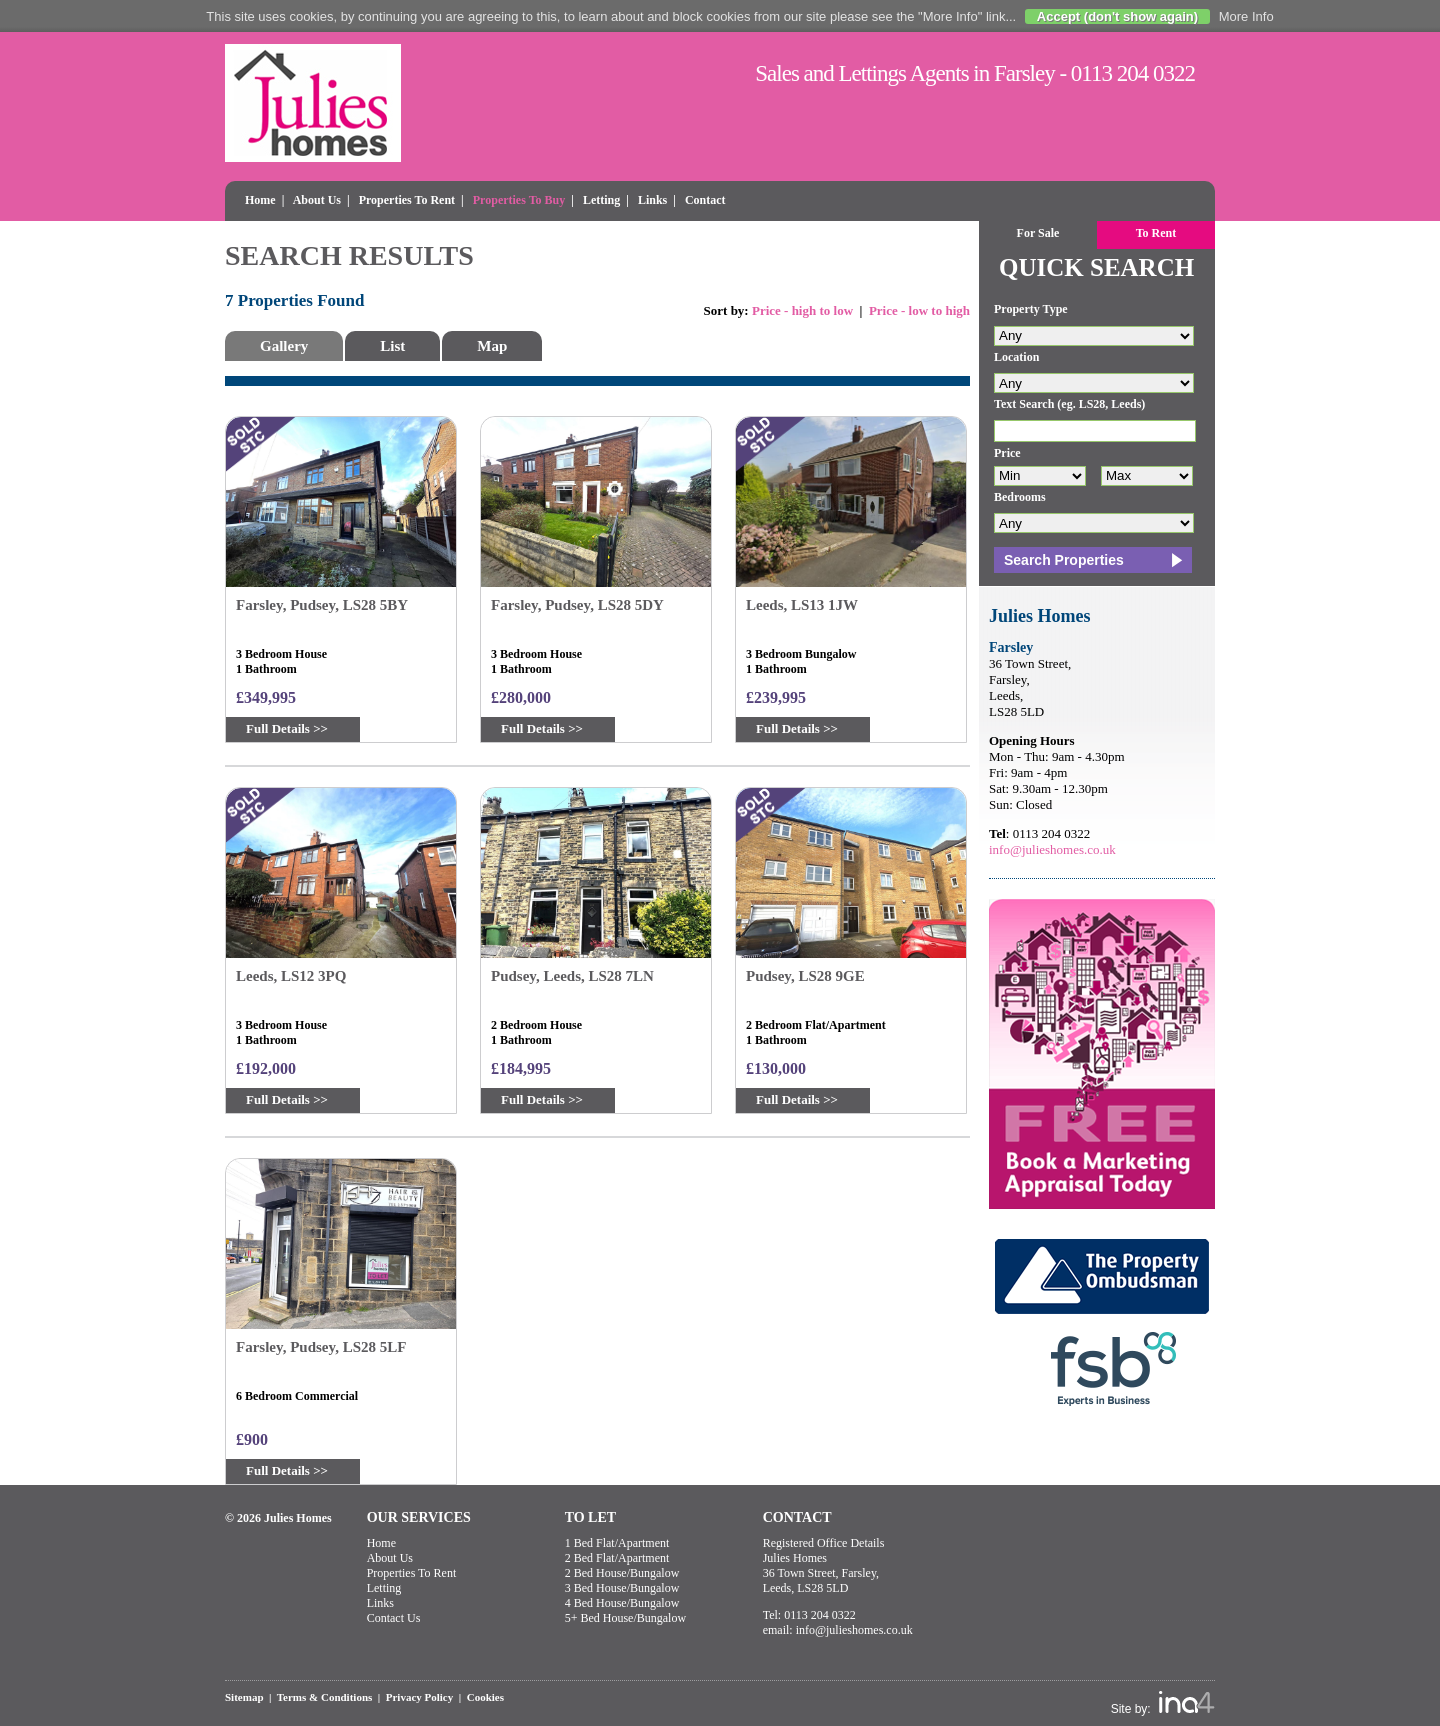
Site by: (1163, 1703)
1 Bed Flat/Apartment (617, 1543)
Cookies (485, 1697)
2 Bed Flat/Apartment (617, 1558)
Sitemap (244, 1697)
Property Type (1031, 309)
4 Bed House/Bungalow (622, 1603)
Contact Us (394, 1618)
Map (492, 346)
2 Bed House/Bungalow (622, 1573)
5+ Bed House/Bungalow (625, 1618)
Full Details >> (287, 728)
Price (1007, 453)
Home (260, 200)
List (392, 346)
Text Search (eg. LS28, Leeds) (1069, 404)
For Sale (1038, 233)
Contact (705, 200)
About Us (317, 200)
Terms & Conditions (325, 1697)
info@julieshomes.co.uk (1052, 849)
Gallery (284, 346)
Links (652, 200)
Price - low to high (919, 310)
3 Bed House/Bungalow (622, 1588)
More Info (1246, 16)
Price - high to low (802, 310)
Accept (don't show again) (1117, 16)
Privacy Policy (420, 1697)
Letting (601, 200)
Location (1016, 357)
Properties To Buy (519, 200)
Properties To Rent (407, 200)
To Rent (1156, 233)
